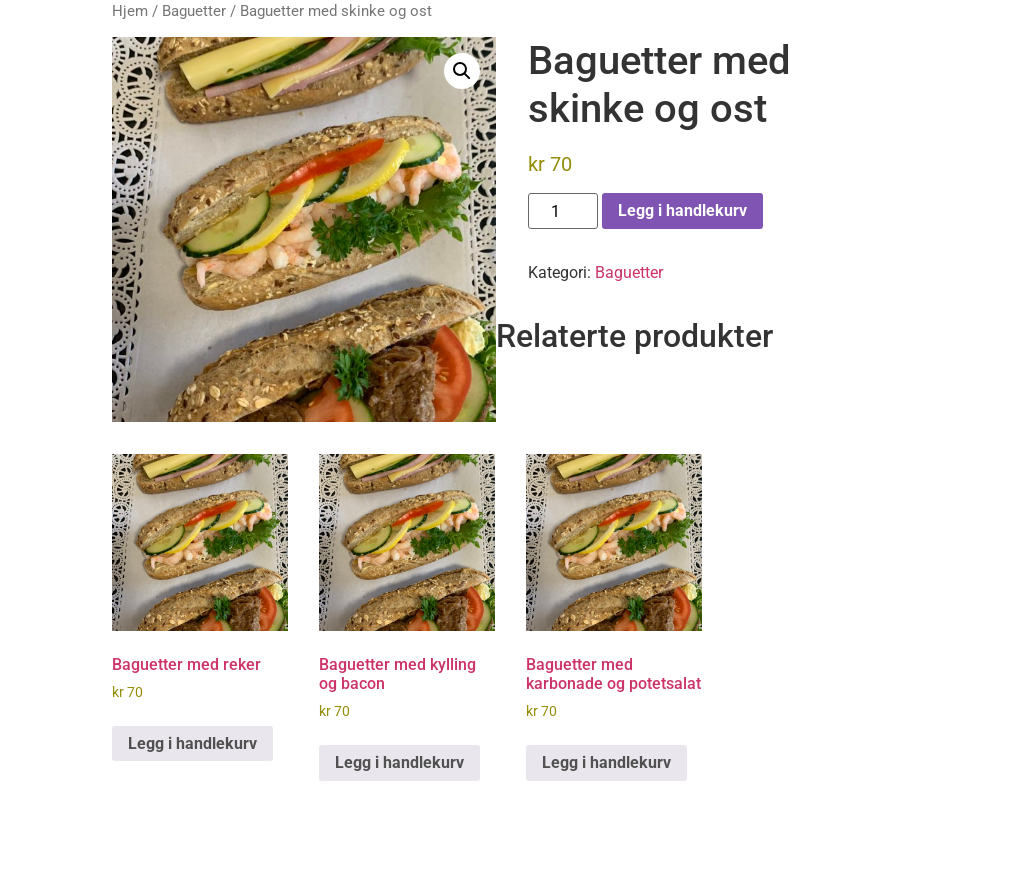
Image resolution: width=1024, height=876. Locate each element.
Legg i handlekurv (682, 210)
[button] (462, 71)
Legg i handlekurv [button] (192, 743)
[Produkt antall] (563, 211)
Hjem (130, 11)
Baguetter (194, 11)
